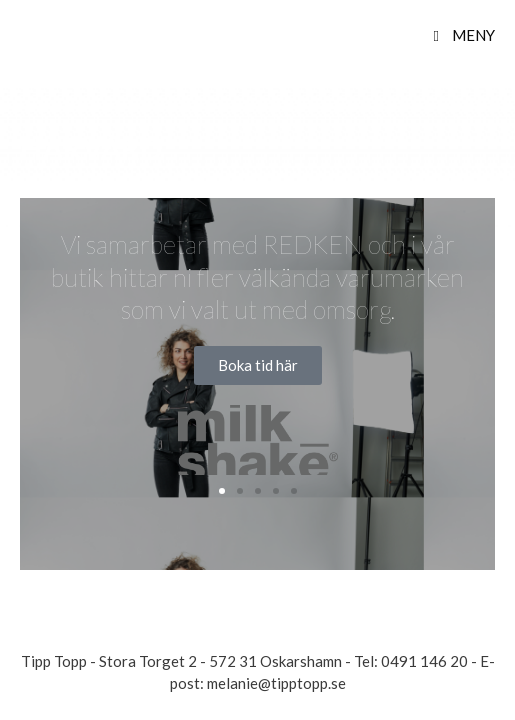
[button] (222, 491)
